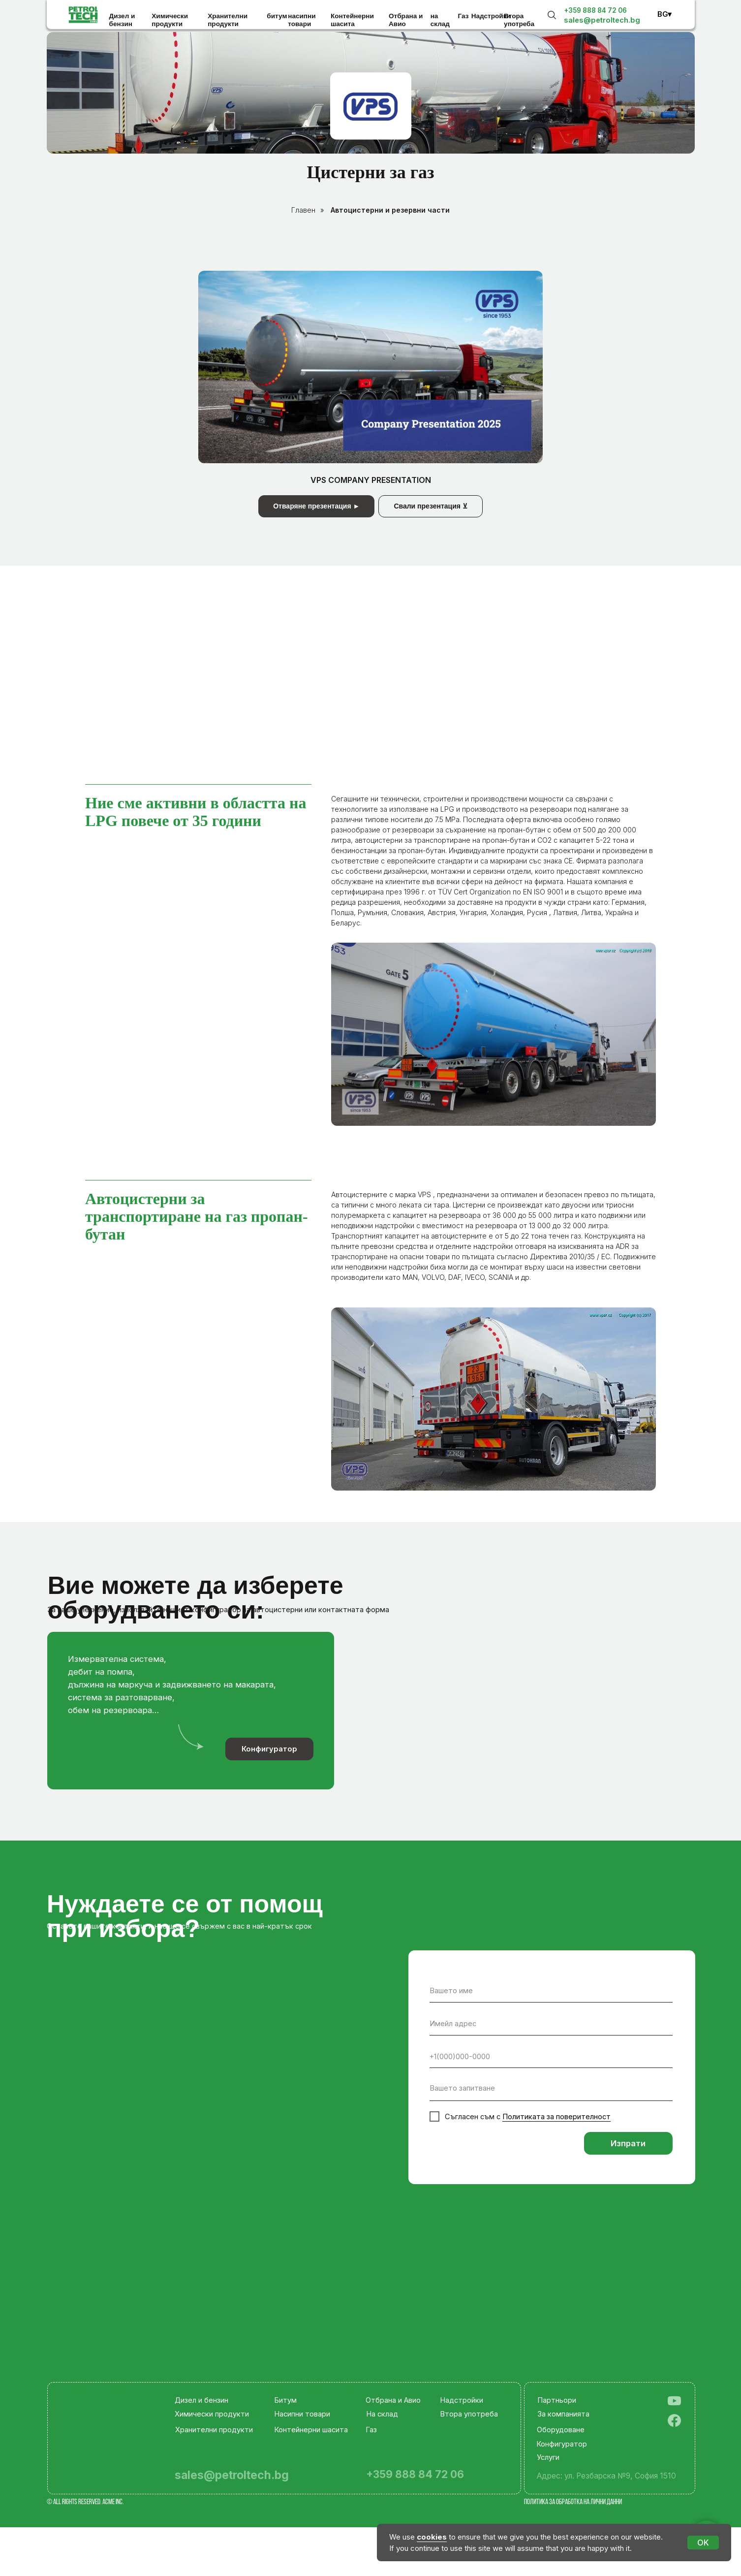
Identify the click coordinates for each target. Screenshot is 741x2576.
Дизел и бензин (122, 20)
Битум (285, 2400)
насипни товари (301, 20)
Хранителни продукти (227, 20)
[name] (551, 1991)
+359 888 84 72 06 (595, 10)
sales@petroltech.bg (602, 20)
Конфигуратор (561, 2444)
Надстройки (491, 16)
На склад (382, 2414)
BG (662, 14)
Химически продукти (170, 20)
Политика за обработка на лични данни (573, 2502)
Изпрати (628, 2143)
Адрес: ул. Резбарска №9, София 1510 (606, 2476)
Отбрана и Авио (406, 20)
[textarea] (551, 2089)
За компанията (563, 2414)
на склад (440, 20)
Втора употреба (519, 20)
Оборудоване (561, 2429)
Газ (463, 16)
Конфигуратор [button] (269, 1749)
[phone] (551, 2056)
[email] (551, 2024)
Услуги (548, 2457)
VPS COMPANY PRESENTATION (370, 480)
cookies (432, 2537)
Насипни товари (302, 2414)
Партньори (556, 2400)
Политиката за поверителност (556, 2116)
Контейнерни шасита (352, 20)
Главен (303, 210)
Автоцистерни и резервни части (390, 210)
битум (277, 16)
